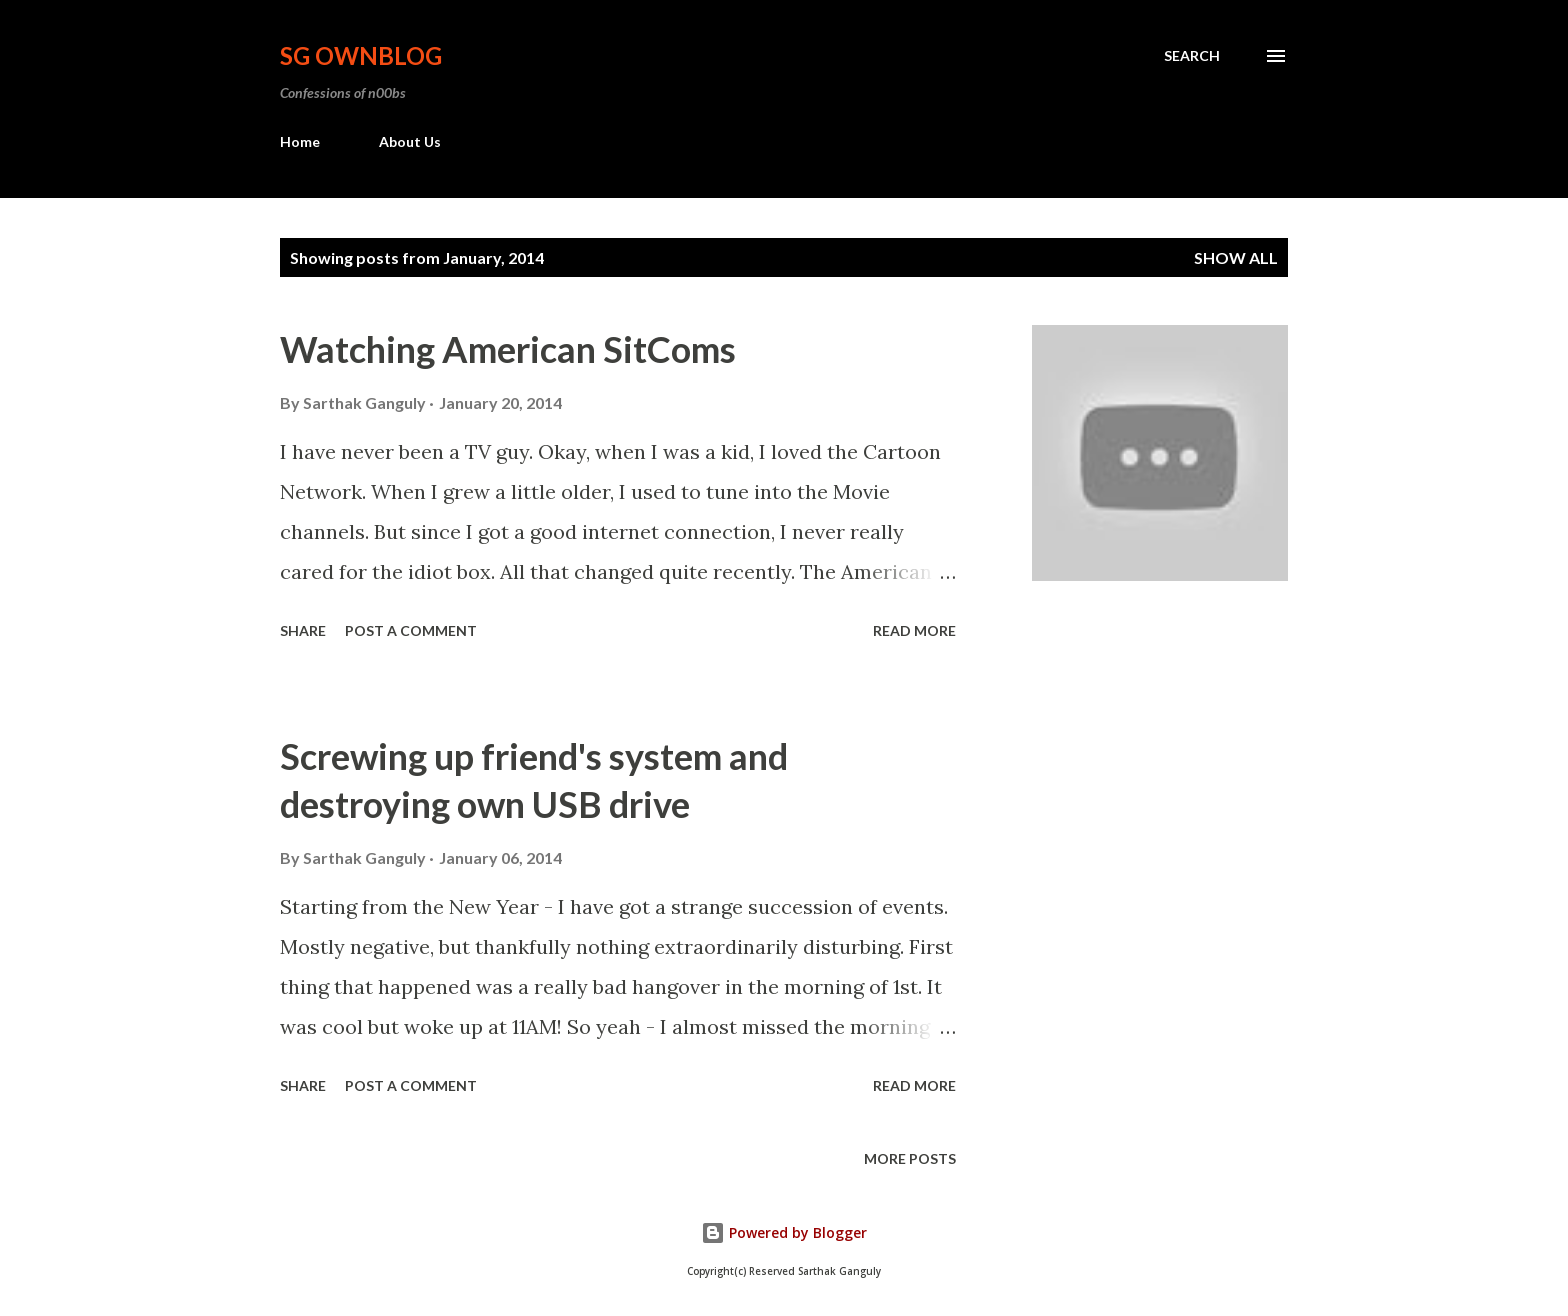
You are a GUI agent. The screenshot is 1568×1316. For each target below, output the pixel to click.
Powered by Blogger (784, 1232)
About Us (410, 141)
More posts (910, 1158)
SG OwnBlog (361, 55)
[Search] (1192, 56)
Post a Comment (411, 630)
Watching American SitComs (508, 349)
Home (300, 141)
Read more (914, 630)
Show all (1236, 257)
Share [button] (303, 630)
